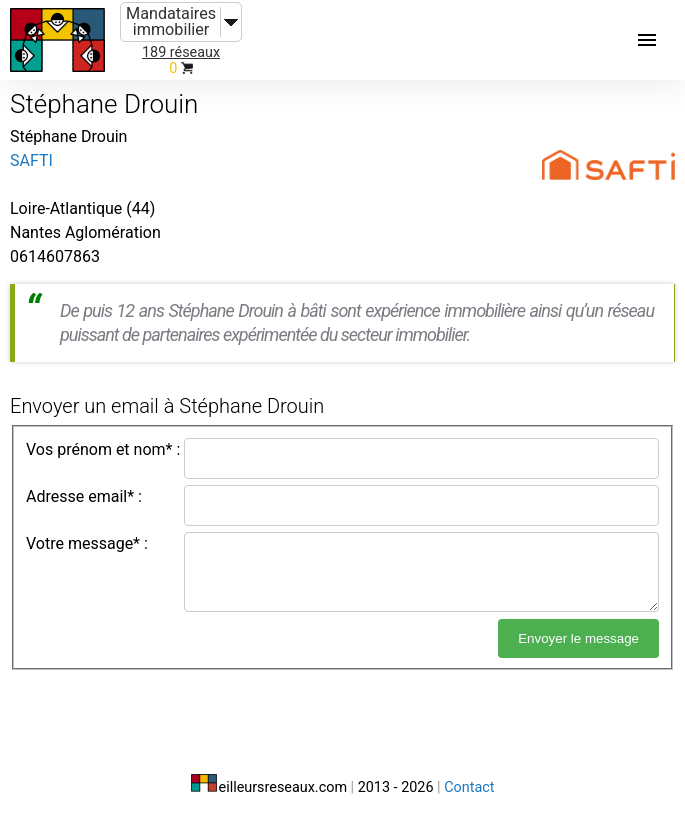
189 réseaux (181, 52)
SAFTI (31, 160)
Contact (469, 787)
